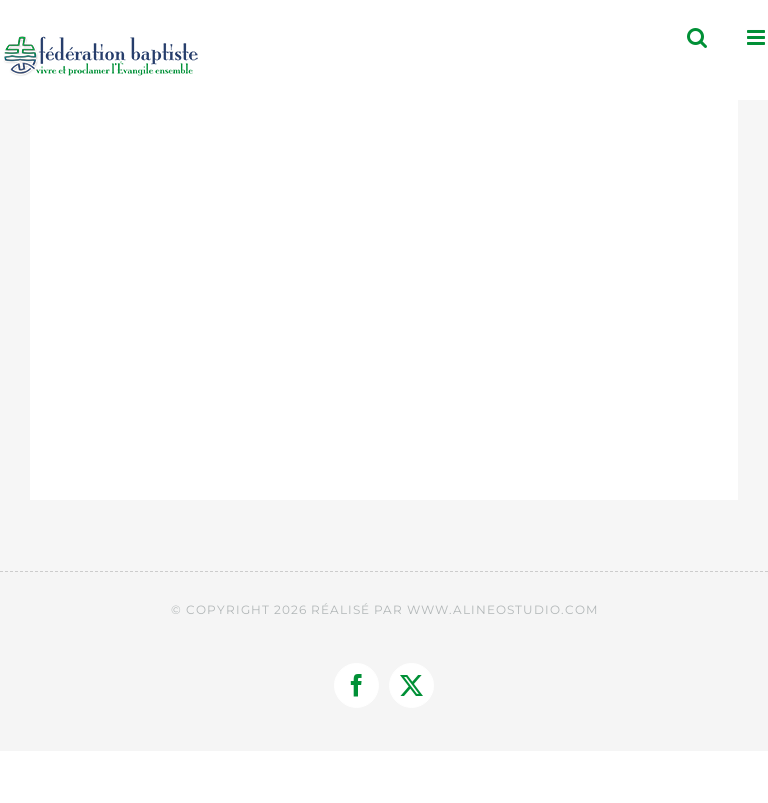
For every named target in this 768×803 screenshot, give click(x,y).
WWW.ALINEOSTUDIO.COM (502, 609)
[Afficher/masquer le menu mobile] (757, 37)
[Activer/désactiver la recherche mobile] (697, 37)
